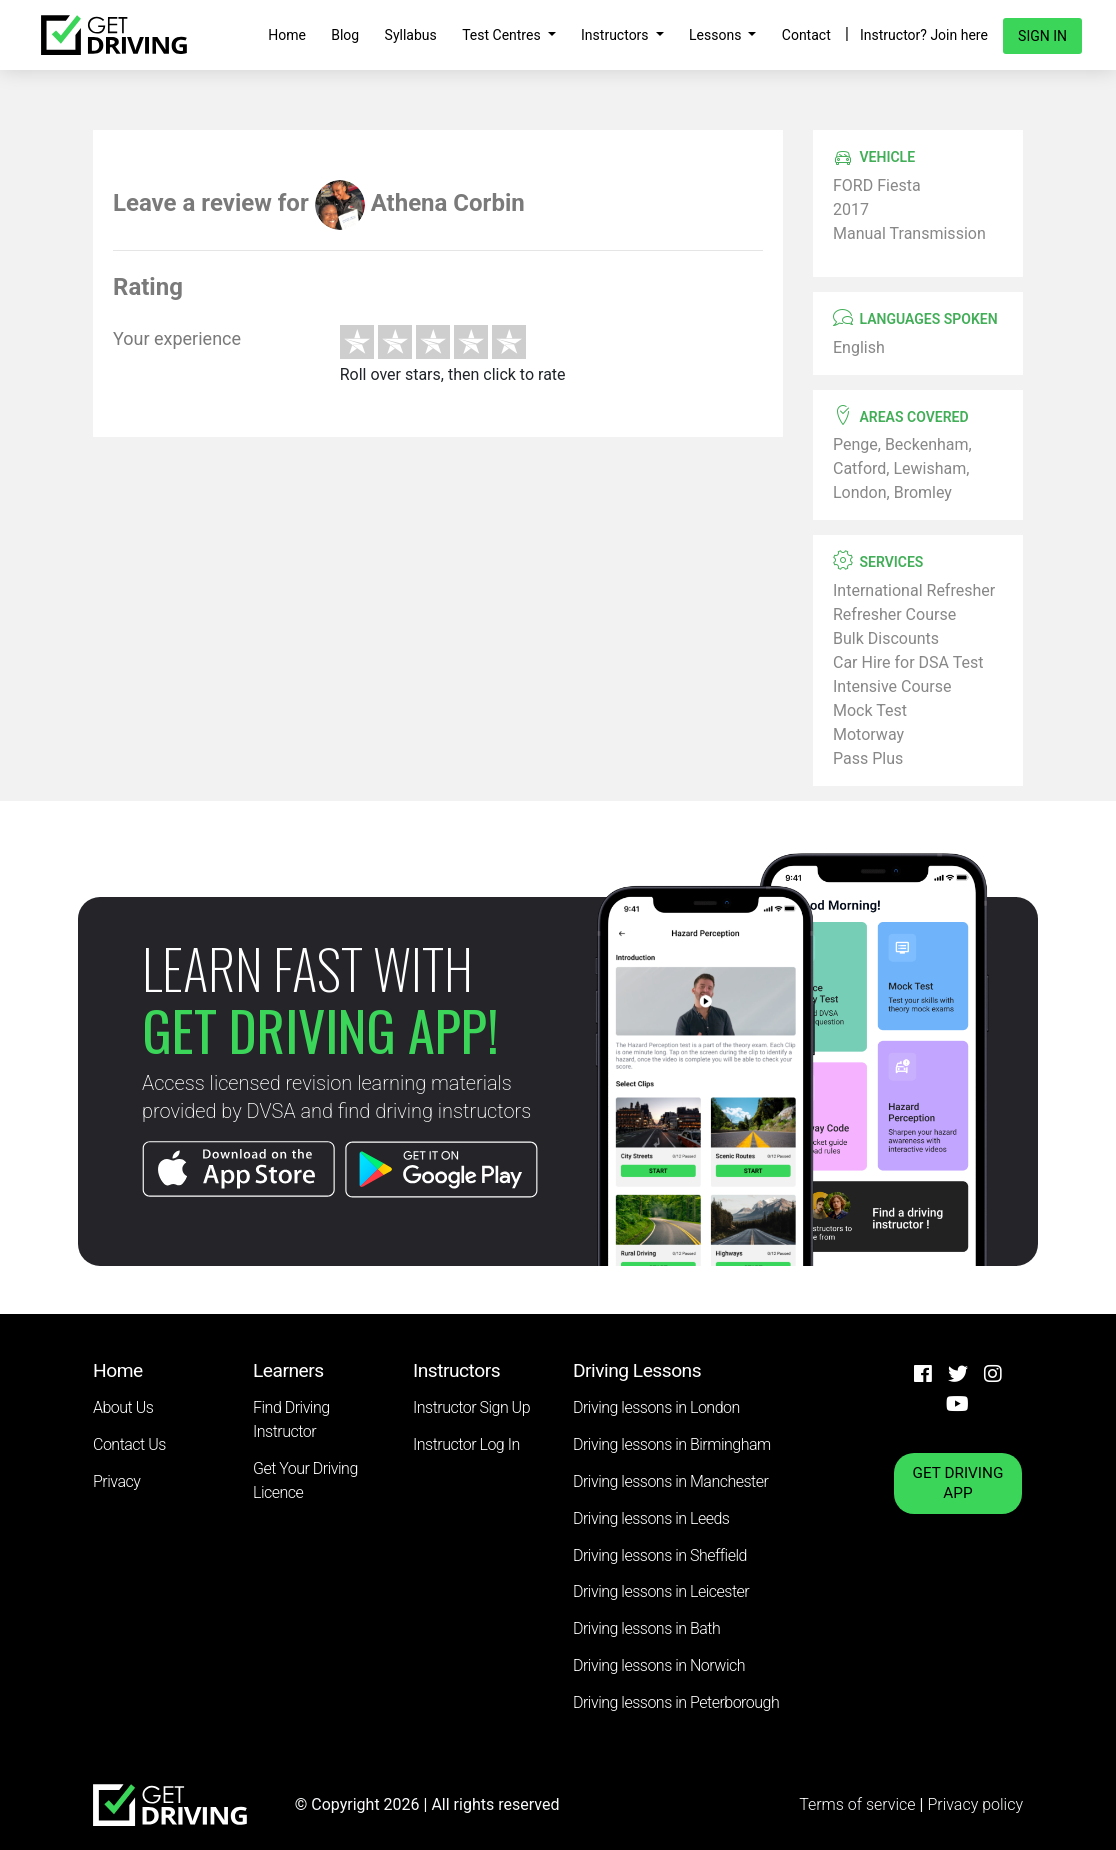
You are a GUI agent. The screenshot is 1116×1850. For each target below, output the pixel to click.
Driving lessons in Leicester (661, 1591)
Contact (806, 35)
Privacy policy (975, 1804)
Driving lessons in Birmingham (672, 1444)
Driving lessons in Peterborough (676, 1702)
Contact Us (129, 1444)
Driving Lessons (637, 1370)
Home (287, 35)
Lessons (717, 35)
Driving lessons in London (656, 1407)
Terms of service (859, 1804)
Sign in (1042, 36)
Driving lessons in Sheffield (660, 1555)
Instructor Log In (466, 1444)
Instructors (616, 35)
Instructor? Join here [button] (924, 35)
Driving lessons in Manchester (670, 1481)
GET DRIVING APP (958, 1483)
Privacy (116, 1481)
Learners (288, 1370)
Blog (345, 35)
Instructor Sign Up (471, 1407)
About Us (123, 1407)
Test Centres (503, 35)
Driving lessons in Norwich (659, 1665)
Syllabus (411, 35)
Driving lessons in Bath (646, 1628)
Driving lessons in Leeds (651, 1518)
